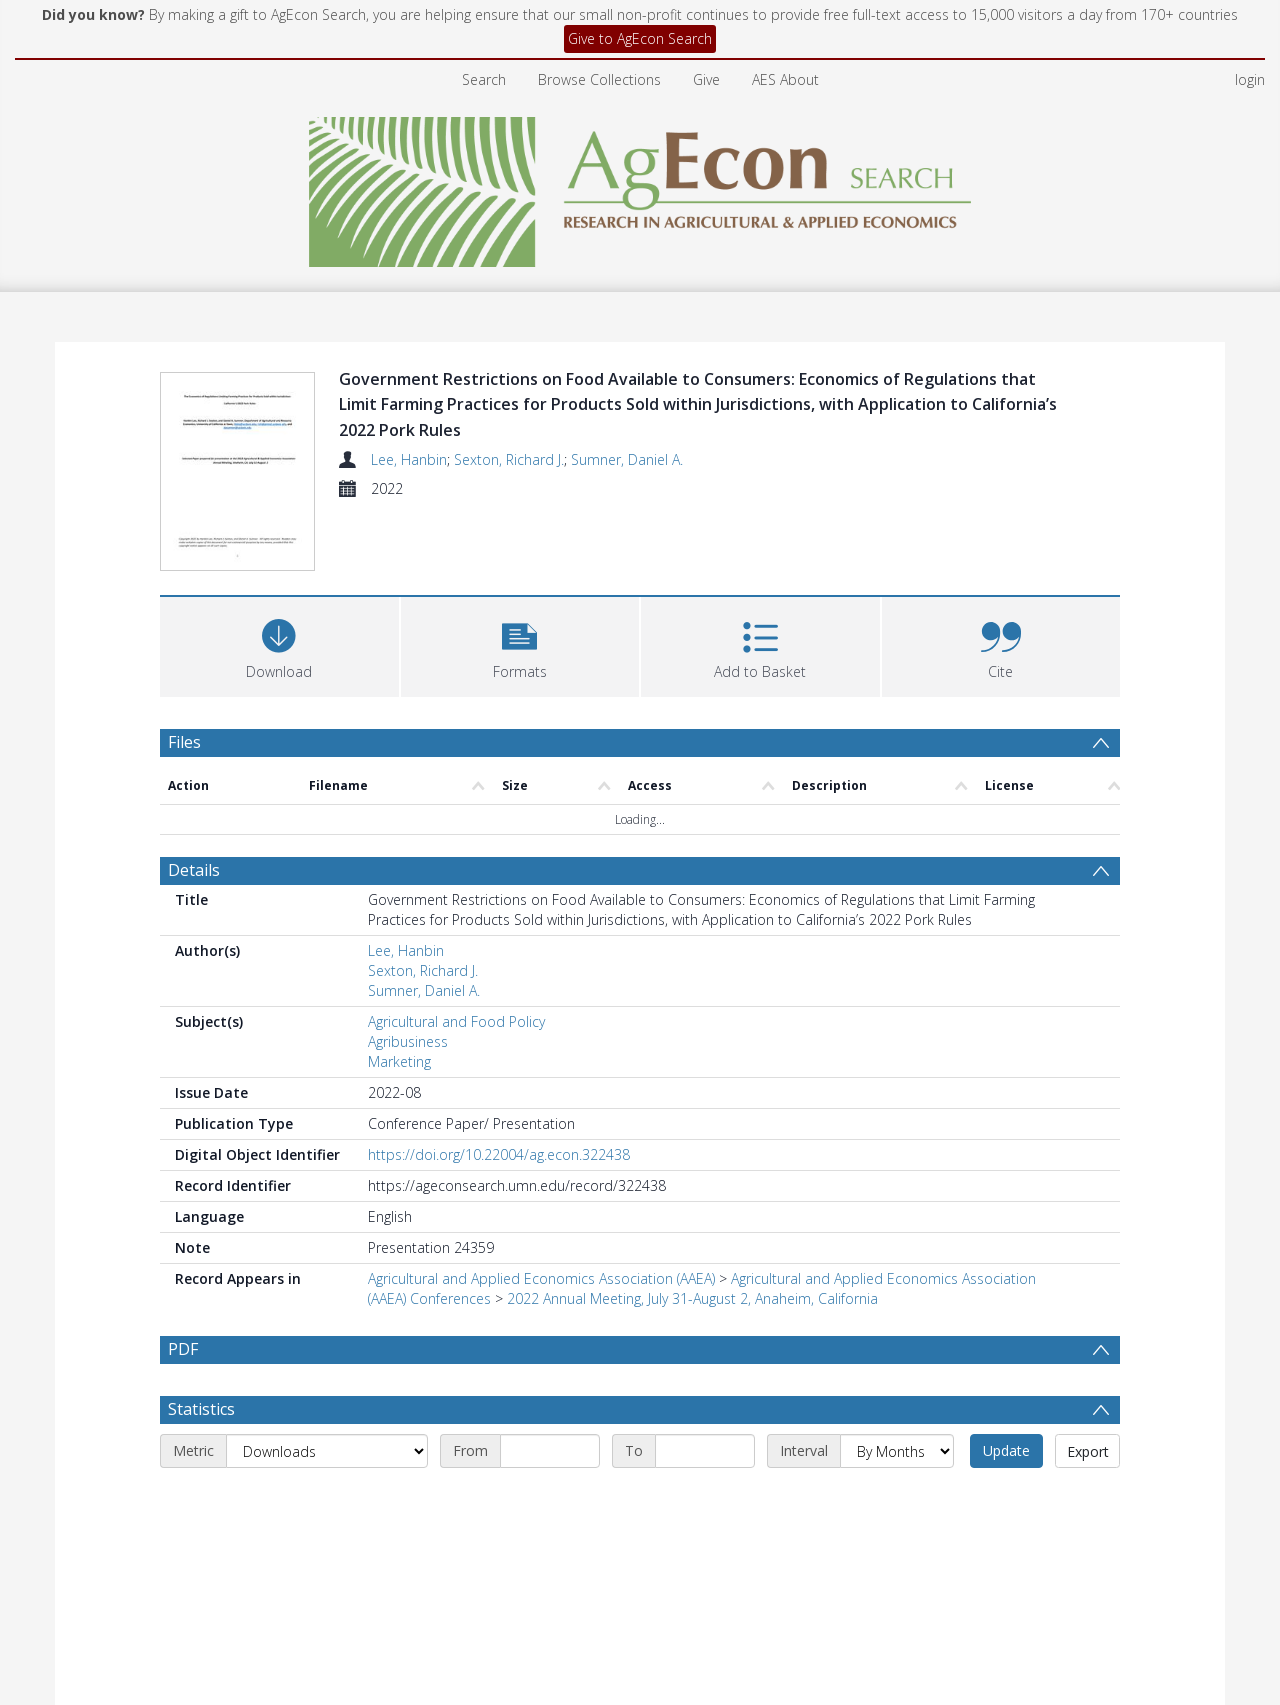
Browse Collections (599, 79)
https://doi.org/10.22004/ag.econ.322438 (499, 1154)
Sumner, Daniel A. (627, 459)
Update (1006, 1498)
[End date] (705, 1499)
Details (194, 870)
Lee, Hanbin (409, 459)
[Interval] (897, 1499)
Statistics (201, 1457)
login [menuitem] (1250, 79)
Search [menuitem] (484, 79)
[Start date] (550, 1499)
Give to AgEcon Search (640, 38)
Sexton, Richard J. (509, 459)
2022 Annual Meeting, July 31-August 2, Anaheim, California (692, 1298)
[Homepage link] (640, 186)
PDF (183, 1349)
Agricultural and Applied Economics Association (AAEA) (541, 1278)
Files (184, 742)
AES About (785, 79)
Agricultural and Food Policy (456, 1021)
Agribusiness (408, 1041)
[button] (520, 644)
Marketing (399, 1061)
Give (706, 79)
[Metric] (327, 1499)
